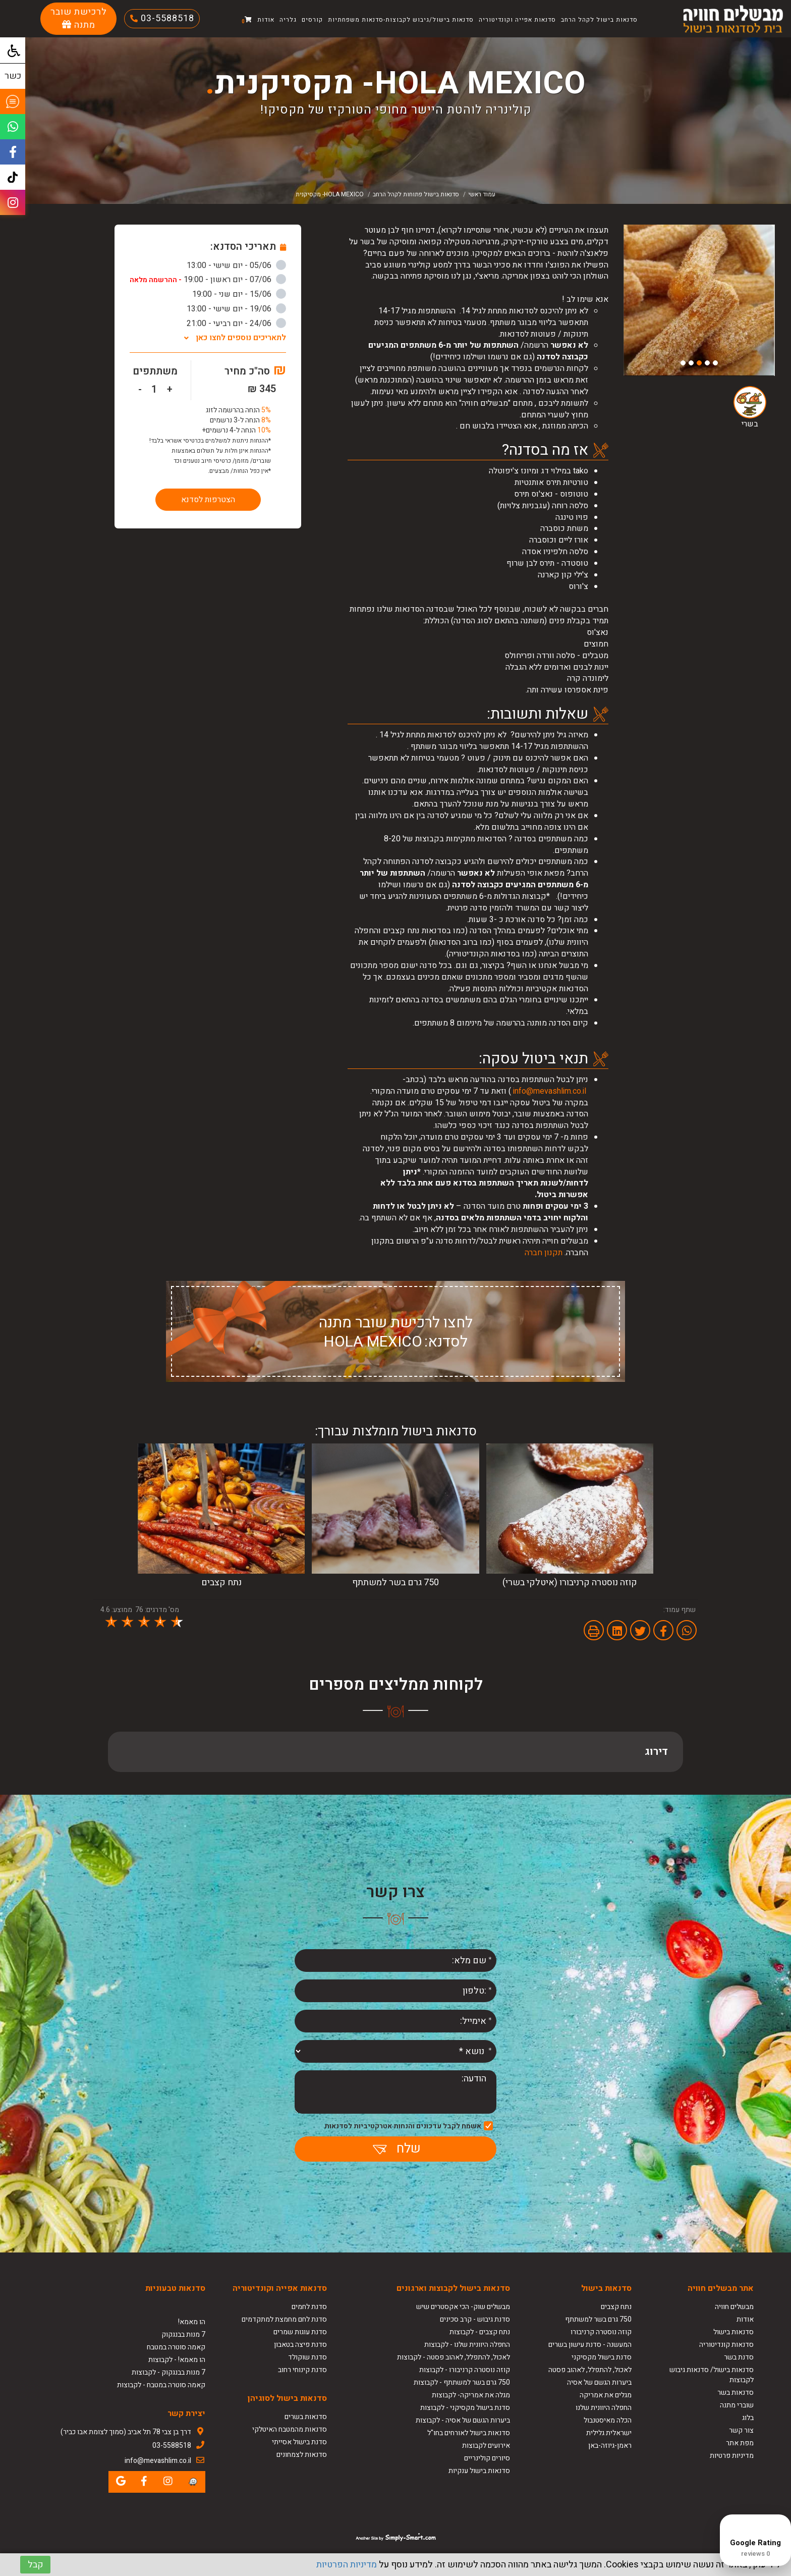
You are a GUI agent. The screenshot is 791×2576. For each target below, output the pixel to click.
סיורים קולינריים (487, 2458)
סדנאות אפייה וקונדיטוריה (517, 19)
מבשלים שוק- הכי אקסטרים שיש (463, 2306)
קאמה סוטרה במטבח (176, 2347)
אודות (265, 19)
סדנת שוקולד (307, 2357)
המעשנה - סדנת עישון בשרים (590, 2344)
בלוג (748, 2417)
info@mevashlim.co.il (549, 1091)
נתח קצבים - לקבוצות (479, 2332)
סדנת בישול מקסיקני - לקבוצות (465, 2407)
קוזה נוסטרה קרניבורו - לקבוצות (464, 2370)
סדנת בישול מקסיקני (602, 2357)
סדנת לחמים (309, 2306)
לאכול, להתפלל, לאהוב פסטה (590, 2370)
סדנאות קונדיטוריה (726, 2344)
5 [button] (683, 362)
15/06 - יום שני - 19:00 (239, 294)
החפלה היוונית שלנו (604, 2407)
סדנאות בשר (735, 2392)
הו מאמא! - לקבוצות (176, 2359)
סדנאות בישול (733, 2332)
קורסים (312, 19)
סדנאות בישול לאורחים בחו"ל (468, 2433)
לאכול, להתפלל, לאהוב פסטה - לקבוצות (453, 2357)
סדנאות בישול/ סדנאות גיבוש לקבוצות (711, 2375)
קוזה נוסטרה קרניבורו (601, 2332)
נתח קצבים (616, 2306)
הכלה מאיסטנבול (608, 2420)
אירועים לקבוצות (486, 2445)
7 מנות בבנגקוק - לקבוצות (168, 2372)
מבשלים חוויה (734, 2306)
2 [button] (707, 362)
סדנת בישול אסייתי (299, 2442)
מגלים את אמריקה (605, 2395)
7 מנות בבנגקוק (183, 2334)
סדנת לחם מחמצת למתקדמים (284, 2319)
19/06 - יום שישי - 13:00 (236, 309)
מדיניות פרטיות (732, 2455)
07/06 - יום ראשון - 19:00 (208, 280)
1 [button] (715, 362)
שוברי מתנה (737, 2405)
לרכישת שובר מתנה (78, 18)
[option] (699, 300)
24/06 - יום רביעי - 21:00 (236, 323)
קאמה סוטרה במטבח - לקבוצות (161, 2385)
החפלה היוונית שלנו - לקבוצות (467, 2344)
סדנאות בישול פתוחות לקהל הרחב (416, 194)
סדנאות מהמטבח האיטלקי (289, 2429)
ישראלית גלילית (609, 2433)
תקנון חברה (543, 1253)
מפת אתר (740, 2443)
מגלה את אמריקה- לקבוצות (471, 2395)
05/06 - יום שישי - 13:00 (236, 265)
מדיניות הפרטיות (346, 2564)
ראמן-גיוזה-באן (610, 2445)
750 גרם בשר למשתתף (598, 2319)
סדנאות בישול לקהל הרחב (599, 19)
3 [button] (699, 362)
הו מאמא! (191, 2322)
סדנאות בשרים (306, 2416)
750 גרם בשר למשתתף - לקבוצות (462, 2382)
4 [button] (691, 362)
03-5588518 (166, 18)
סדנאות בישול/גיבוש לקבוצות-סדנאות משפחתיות (401, 19)
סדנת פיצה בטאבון (300, 2344)
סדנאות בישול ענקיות (479, 2470)
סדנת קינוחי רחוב (302, 2370)
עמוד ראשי (481, 194)
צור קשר (741, 2430)
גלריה (288, 19)
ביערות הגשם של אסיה (599, 2382)
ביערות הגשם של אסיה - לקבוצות (463, 2420)
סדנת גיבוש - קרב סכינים (475, 2319)
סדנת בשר (739, 2357)
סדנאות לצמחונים (301, 2454)
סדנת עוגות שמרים (300, 2332)
